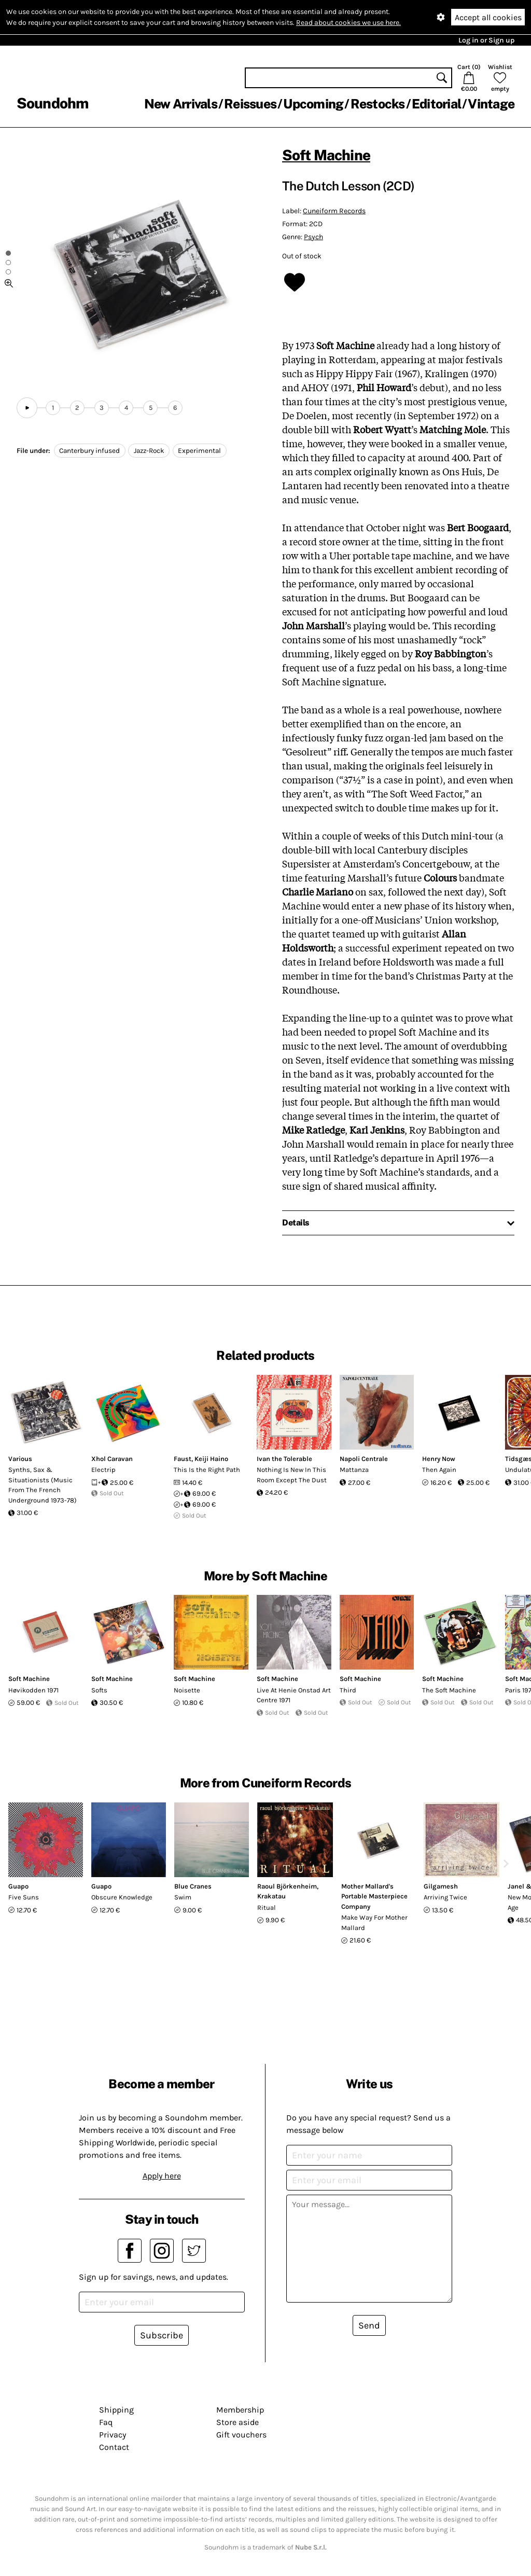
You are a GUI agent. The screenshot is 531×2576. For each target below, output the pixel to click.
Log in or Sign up (486, 40)
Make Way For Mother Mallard (374, 1922)
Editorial (436, 104)
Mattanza (354, 1469)
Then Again (439, 1469)
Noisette (187, 1690)
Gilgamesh (441, 1886)
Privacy (112, 2435)
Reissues (250, 104)
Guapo (18, 1886)
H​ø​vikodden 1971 (33, 1690)
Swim (182, 1897)
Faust (182, 1459)
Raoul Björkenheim (287, 1886)
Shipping (116, 2410)
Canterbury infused (89, 450)
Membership (240, 2410)
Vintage (491, 104)
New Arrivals (180, 104)
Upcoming (313, 104)
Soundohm (52, 103)
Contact (114, 2447)
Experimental (199, 450)
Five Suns (23, 1897)
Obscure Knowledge (121, 1897)
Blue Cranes (193, 1886)
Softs (99, 1690)
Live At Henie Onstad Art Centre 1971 (294, 1695)
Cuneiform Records (334, 210)
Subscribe (161, 2335)
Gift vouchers (241, 2435)
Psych (313, 236)
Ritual (266, 1907)
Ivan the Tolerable (284, 1459)
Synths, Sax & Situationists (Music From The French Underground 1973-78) (42, 1485)
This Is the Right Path (207, 1469)
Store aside (237, 2422)
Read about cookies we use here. (348, 22)
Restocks (378, 104)
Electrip (103, 1469)
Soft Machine (326, 154)
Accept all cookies (488, 17)
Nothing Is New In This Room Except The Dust (292, 1475)
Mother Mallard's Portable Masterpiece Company (374, 1896)
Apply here (162, 2176)
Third (348, 1690)
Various (20, 1459)
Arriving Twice (445, 1897)
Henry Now (438, 1459)
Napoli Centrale (364, 1459)
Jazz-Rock (149, 450)
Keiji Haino (211, 1459)
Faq (106, 2422)
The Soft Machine (449, 1690)
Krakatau (271, 1896)
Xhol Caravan (112, 1459)
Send (369, 2325)
